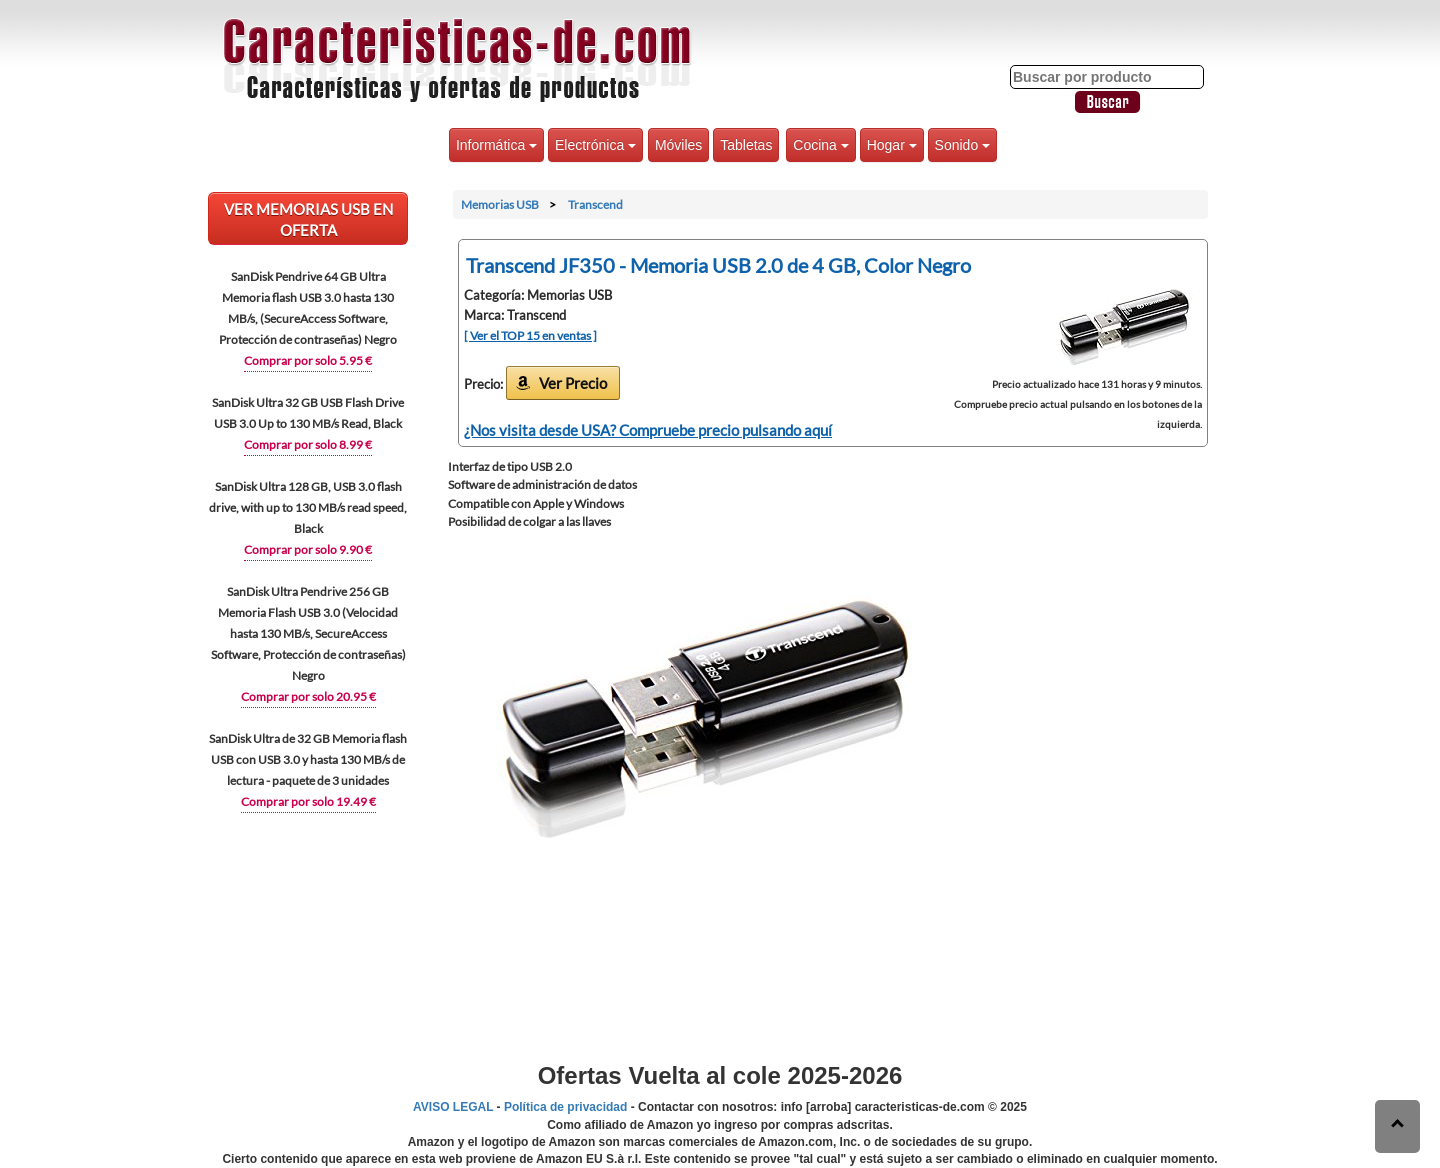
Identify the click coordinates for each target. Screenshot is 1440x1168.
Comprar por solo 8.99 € (308, 444)
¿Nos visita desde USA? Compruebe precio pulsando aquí (648, 430)
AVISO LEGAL (453, 1107)
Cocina (820, 145)
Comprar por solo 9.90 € (308, 549)
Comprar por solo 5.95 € (308, 360)
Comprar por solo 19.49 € (308, 801)
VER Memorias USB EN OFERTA (308, 219)
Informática (496, 145)
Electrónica (595, 145)
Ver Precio (573, 383)
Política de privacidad (565, 1107)
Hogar (892, 145)
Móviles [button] (678, 145)
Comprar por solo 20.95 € (308, 696)
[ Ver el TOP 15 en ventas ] (530, 335)
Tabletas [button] (746, 145)
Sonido (962, 145)
